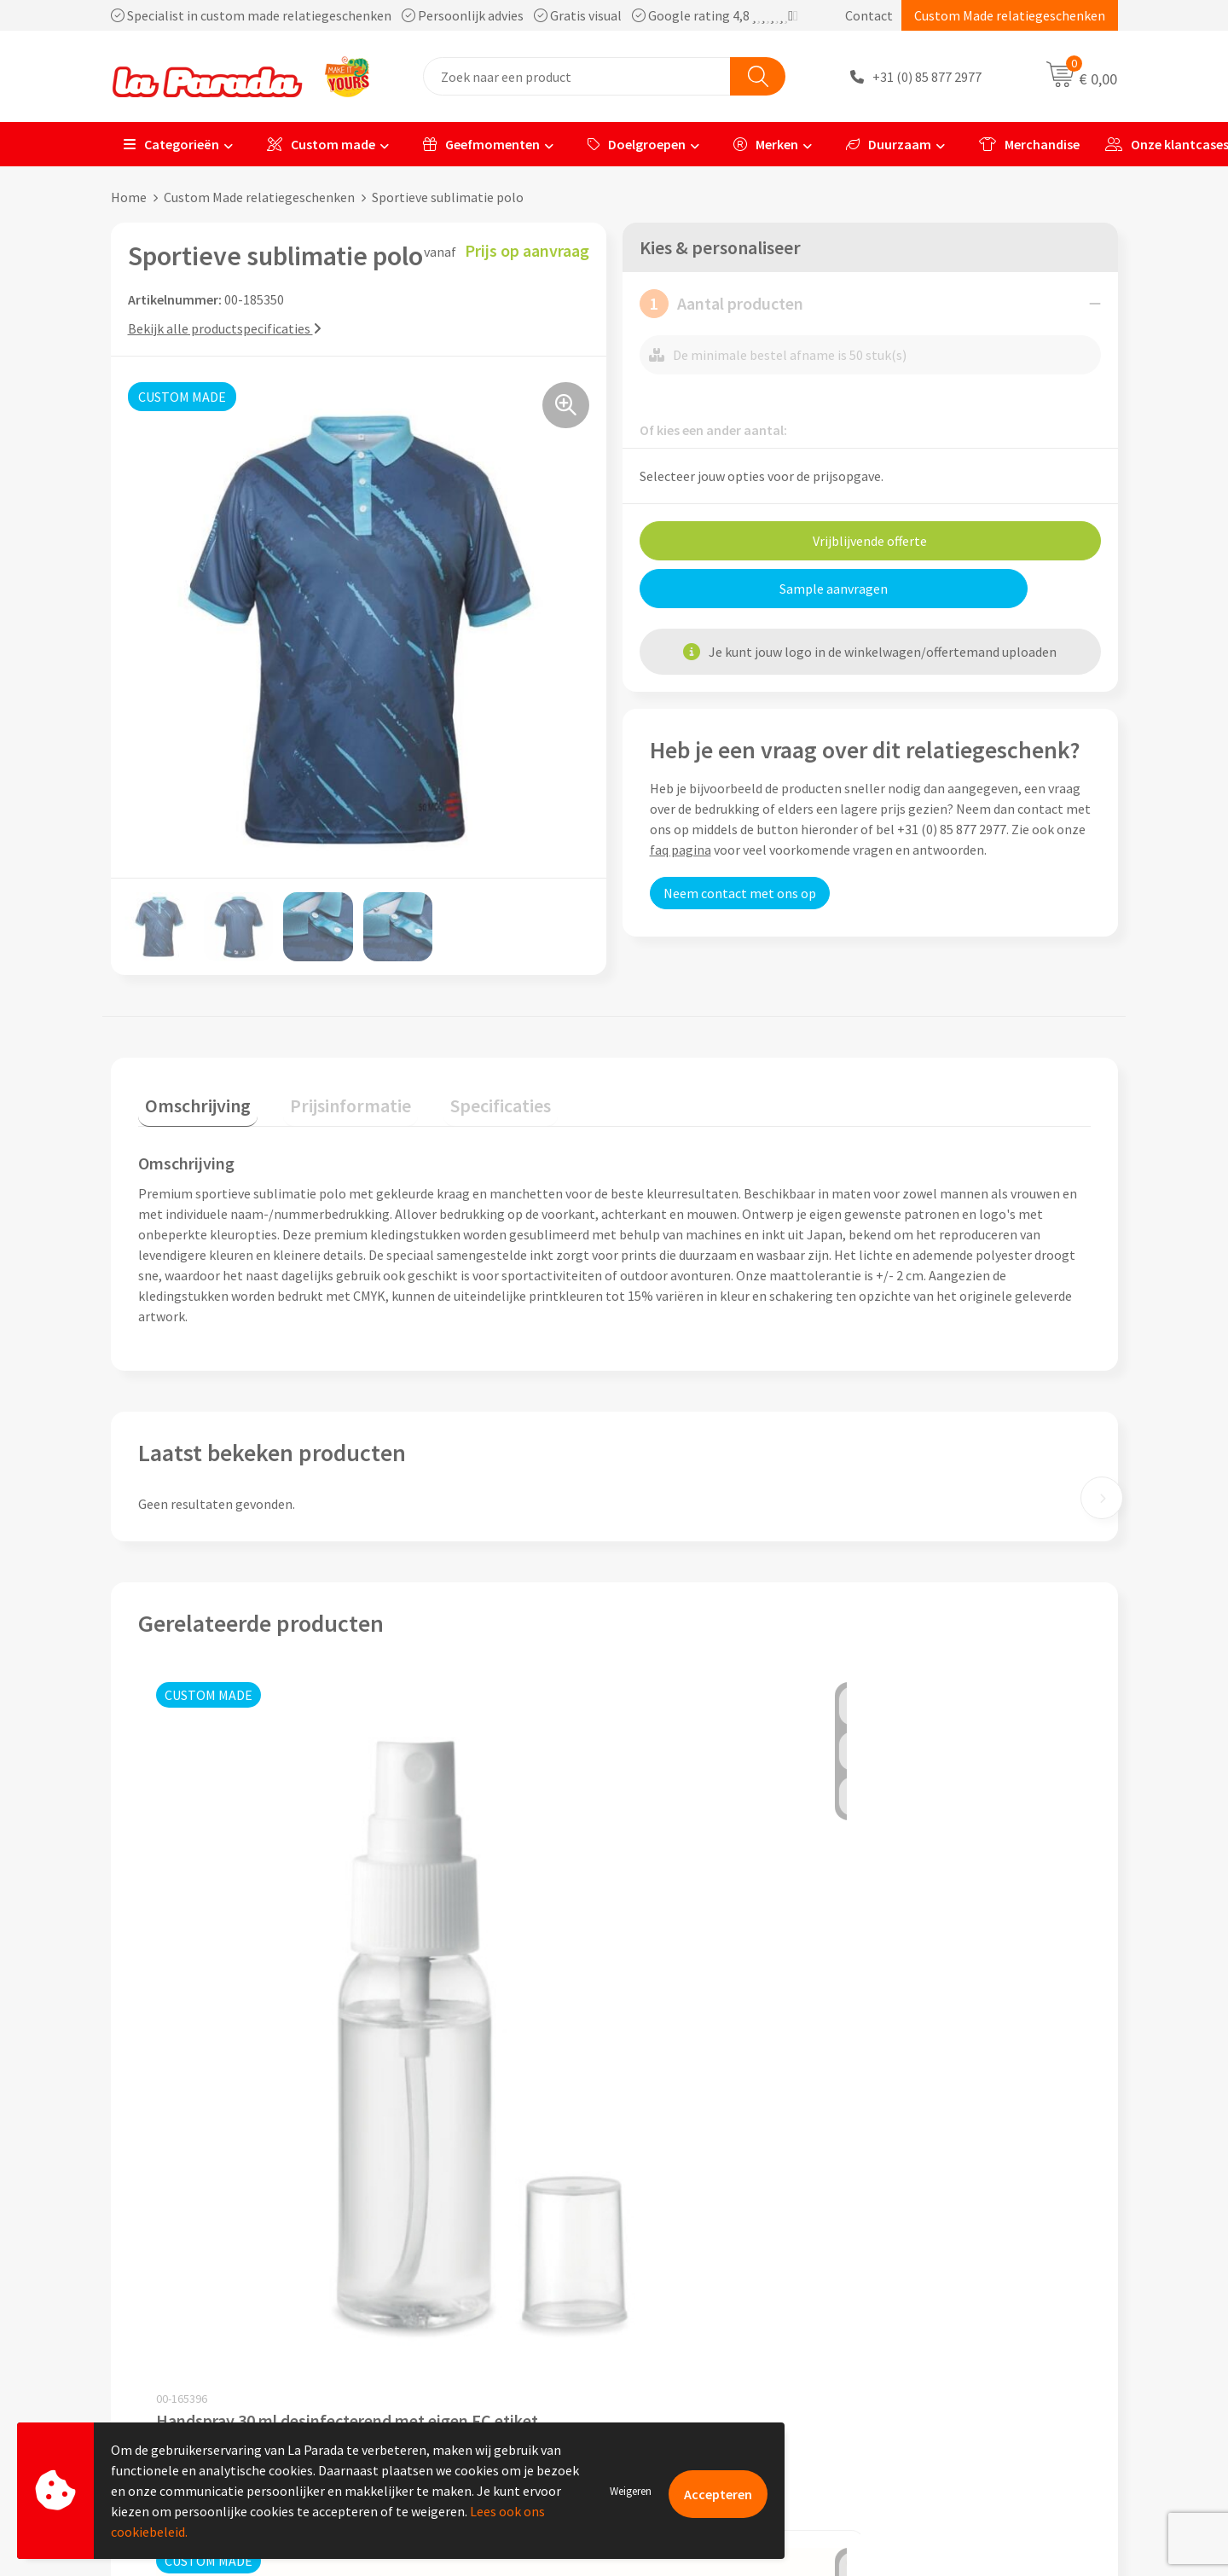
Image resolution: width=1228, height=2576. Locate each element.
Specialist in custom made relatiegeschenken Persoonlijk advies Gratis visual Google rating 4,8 (454, 15)
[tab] (191, 1101)
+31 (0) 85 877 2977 (927, 76)
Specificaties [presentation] (466, 1098)
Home (129, 197)
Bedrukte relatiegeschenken (967, 2311)
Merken (765, 144)
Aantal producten (721, 303)
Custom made (321, 144)
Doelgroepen (637, 144)
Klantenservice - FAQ (695, 2233)
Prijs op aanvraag (218, 2050)
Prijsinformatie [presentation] (330, 1098)
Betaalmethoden (685, 2363)
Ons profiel (418, 2233)
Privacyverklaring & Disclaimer (474, 2337)
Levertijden (668, 2311)
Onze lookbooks (932, 2337)
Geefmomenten (481, 144)
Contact (869, 15)
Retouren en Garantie (698, 2337)
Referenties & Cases (443, 2259)
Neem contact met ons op (739, 893)
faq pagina (680, 849)
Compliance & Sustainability (467, 2286)
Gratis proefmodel (689, 2259)
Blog (898, 2363)
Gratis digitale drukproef (707, 2286)
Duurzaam (888, 144)
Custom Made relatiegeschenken (1009, 15)
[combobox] (577, 76)
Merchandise (1029, 144)
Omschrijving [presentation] (191, 1098)
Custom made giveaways (955, 2233)
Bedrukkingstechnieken (953, 2286)
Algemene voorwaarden (454, 2311)
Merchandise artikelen (949, 2259)
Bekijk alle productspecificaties (224, 328)
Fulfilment (666, 2389)
